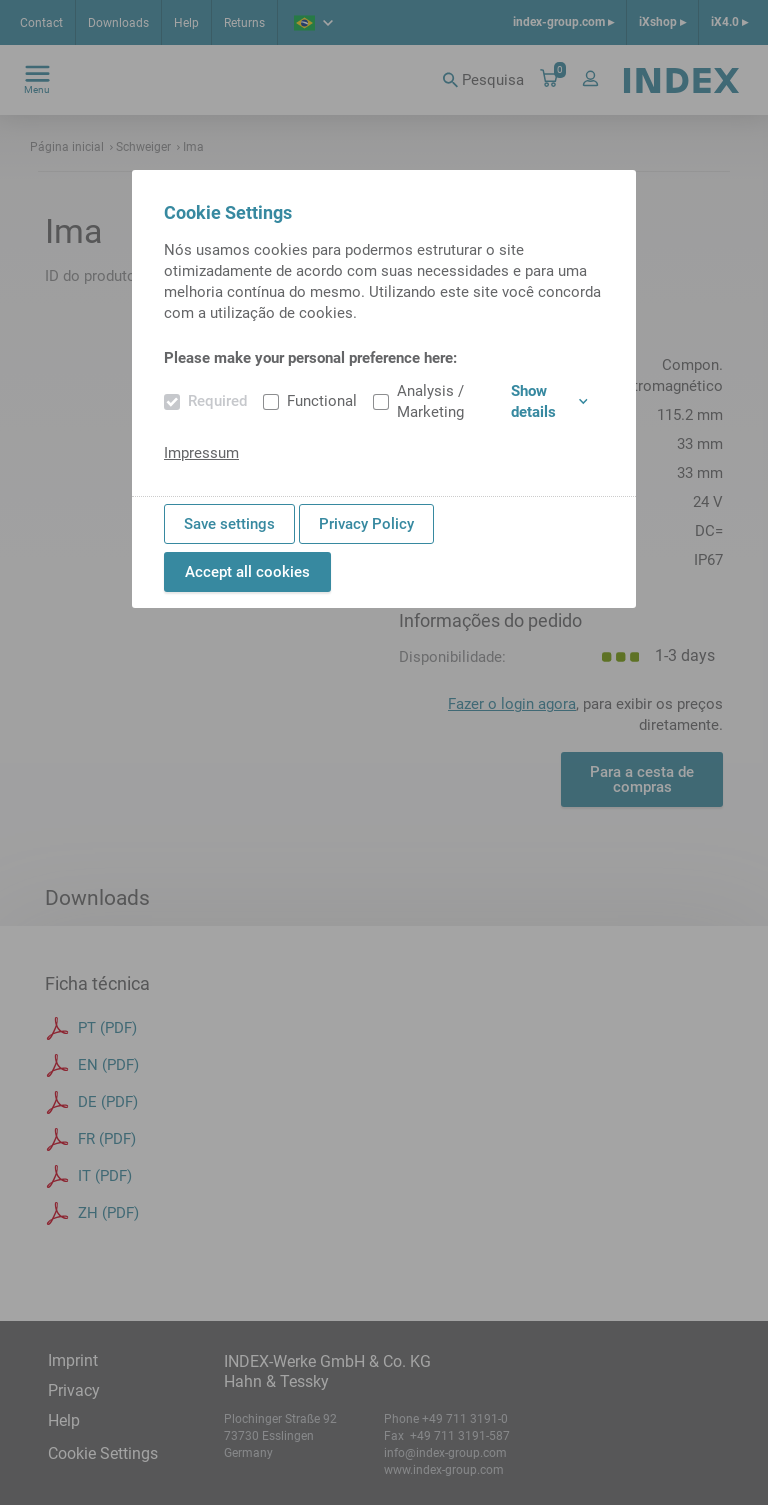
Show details (549, 401)
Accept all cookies (247, 572)
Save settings (229, 524)
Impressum (201, 453)
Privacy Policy (366, 524)
